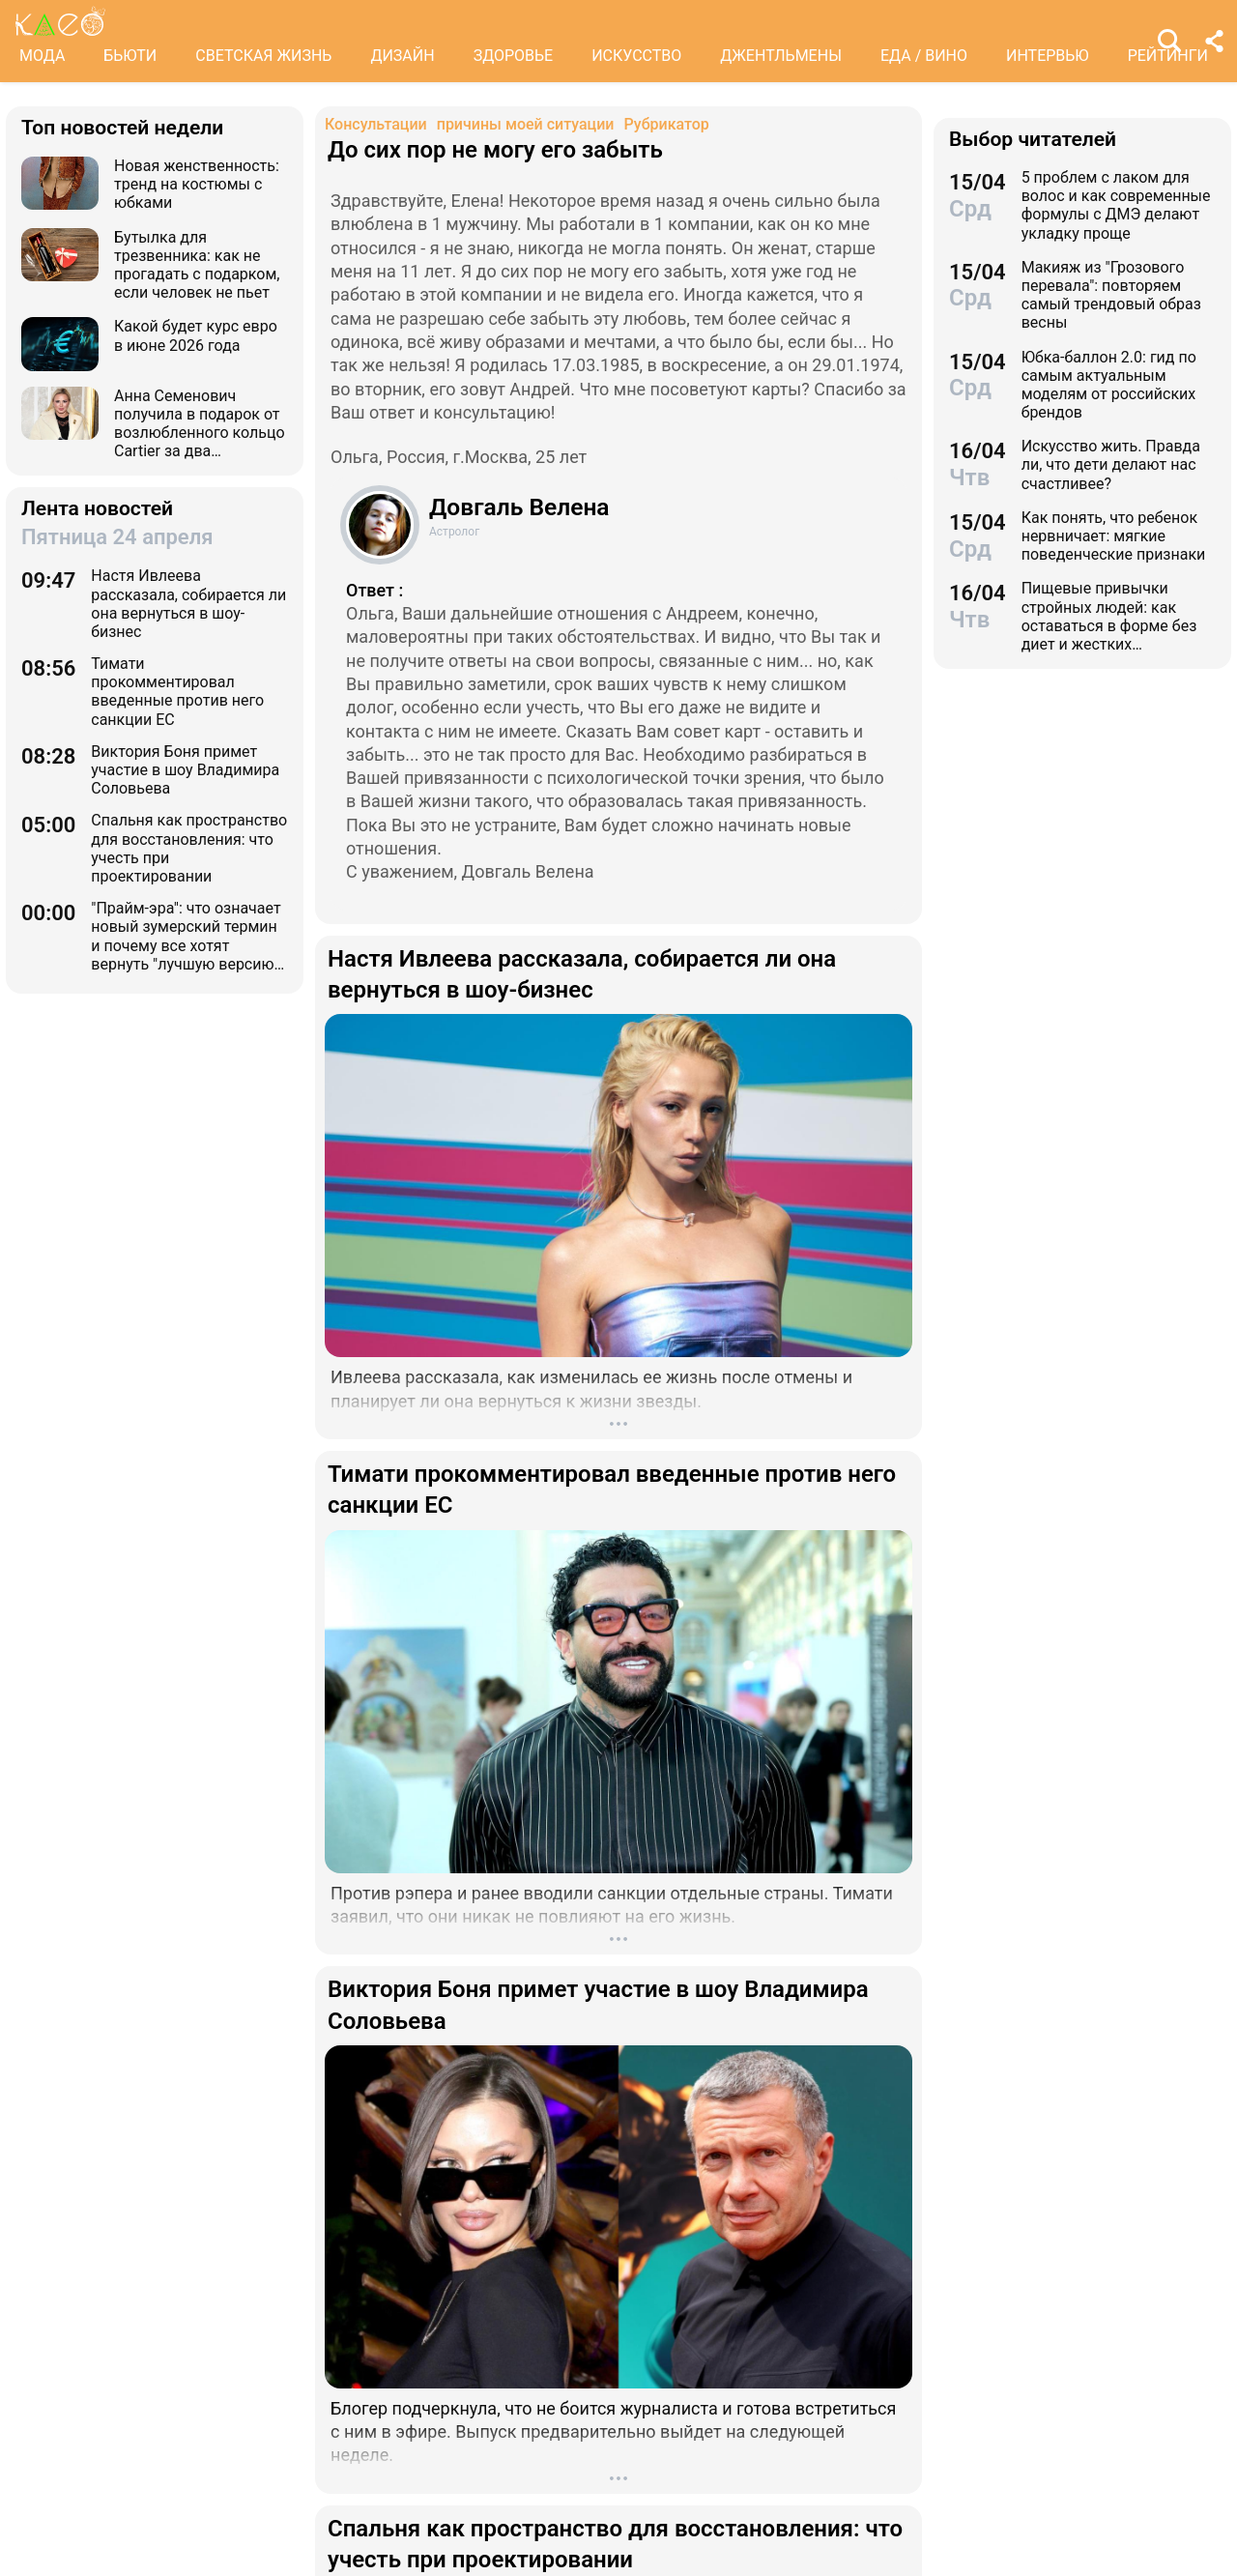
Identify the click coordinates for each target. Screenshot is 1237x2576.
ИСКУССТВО (636, 55)
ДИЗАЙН (402, 55)
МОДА (42, 55)
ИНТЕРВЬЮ (1047, 55)
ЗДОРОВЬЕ (514, 55)
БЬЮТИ (130, 55)
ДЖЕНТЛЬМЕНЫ (781, 55)
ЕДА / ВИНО (923, 55)
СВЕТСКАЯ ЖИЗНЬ (263, 55)
